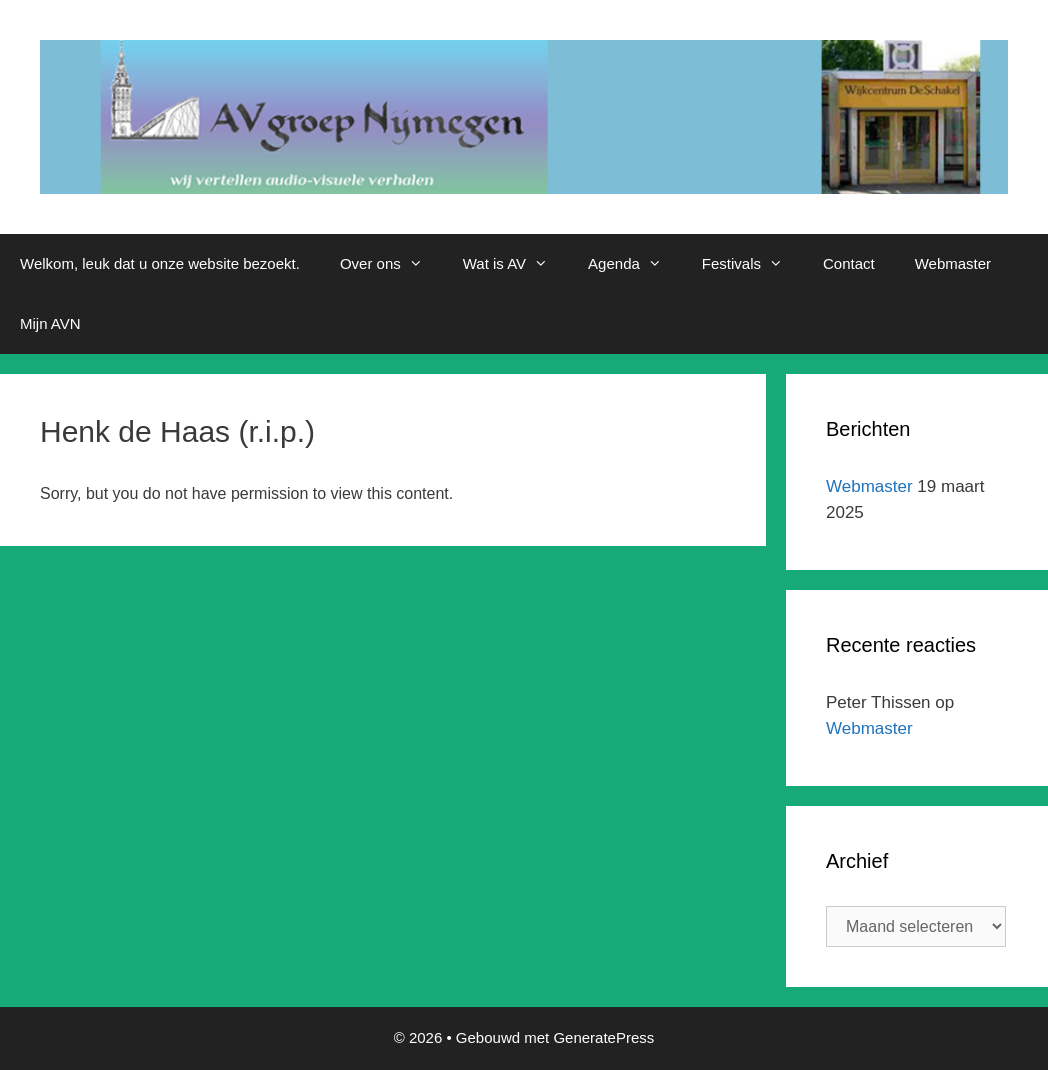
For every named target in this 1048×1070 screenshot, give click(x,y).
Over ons (391, 264)
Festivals (752, 264)
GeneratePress (603, 1037)
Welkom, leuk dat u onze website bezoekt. (160, 263)
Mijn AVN (50, 323)
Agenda (635, 264)
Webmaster (953, 263)
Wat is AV (515, 264)
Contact (849, 263)
